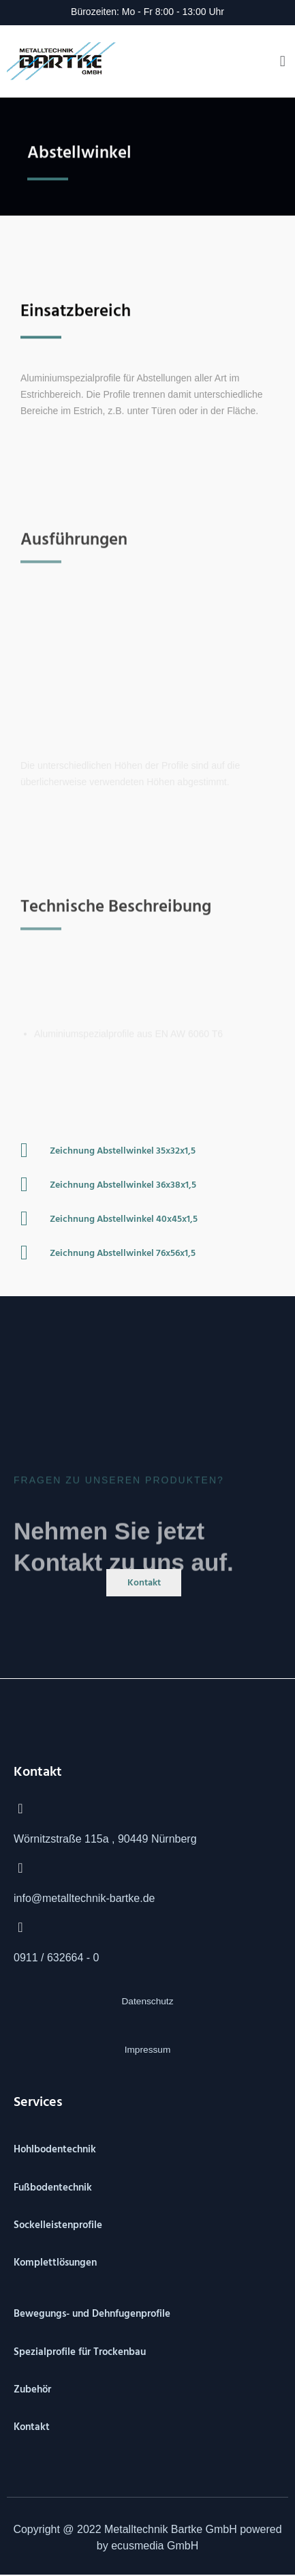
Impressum (148, 2050)
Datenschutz (148, 2001)
